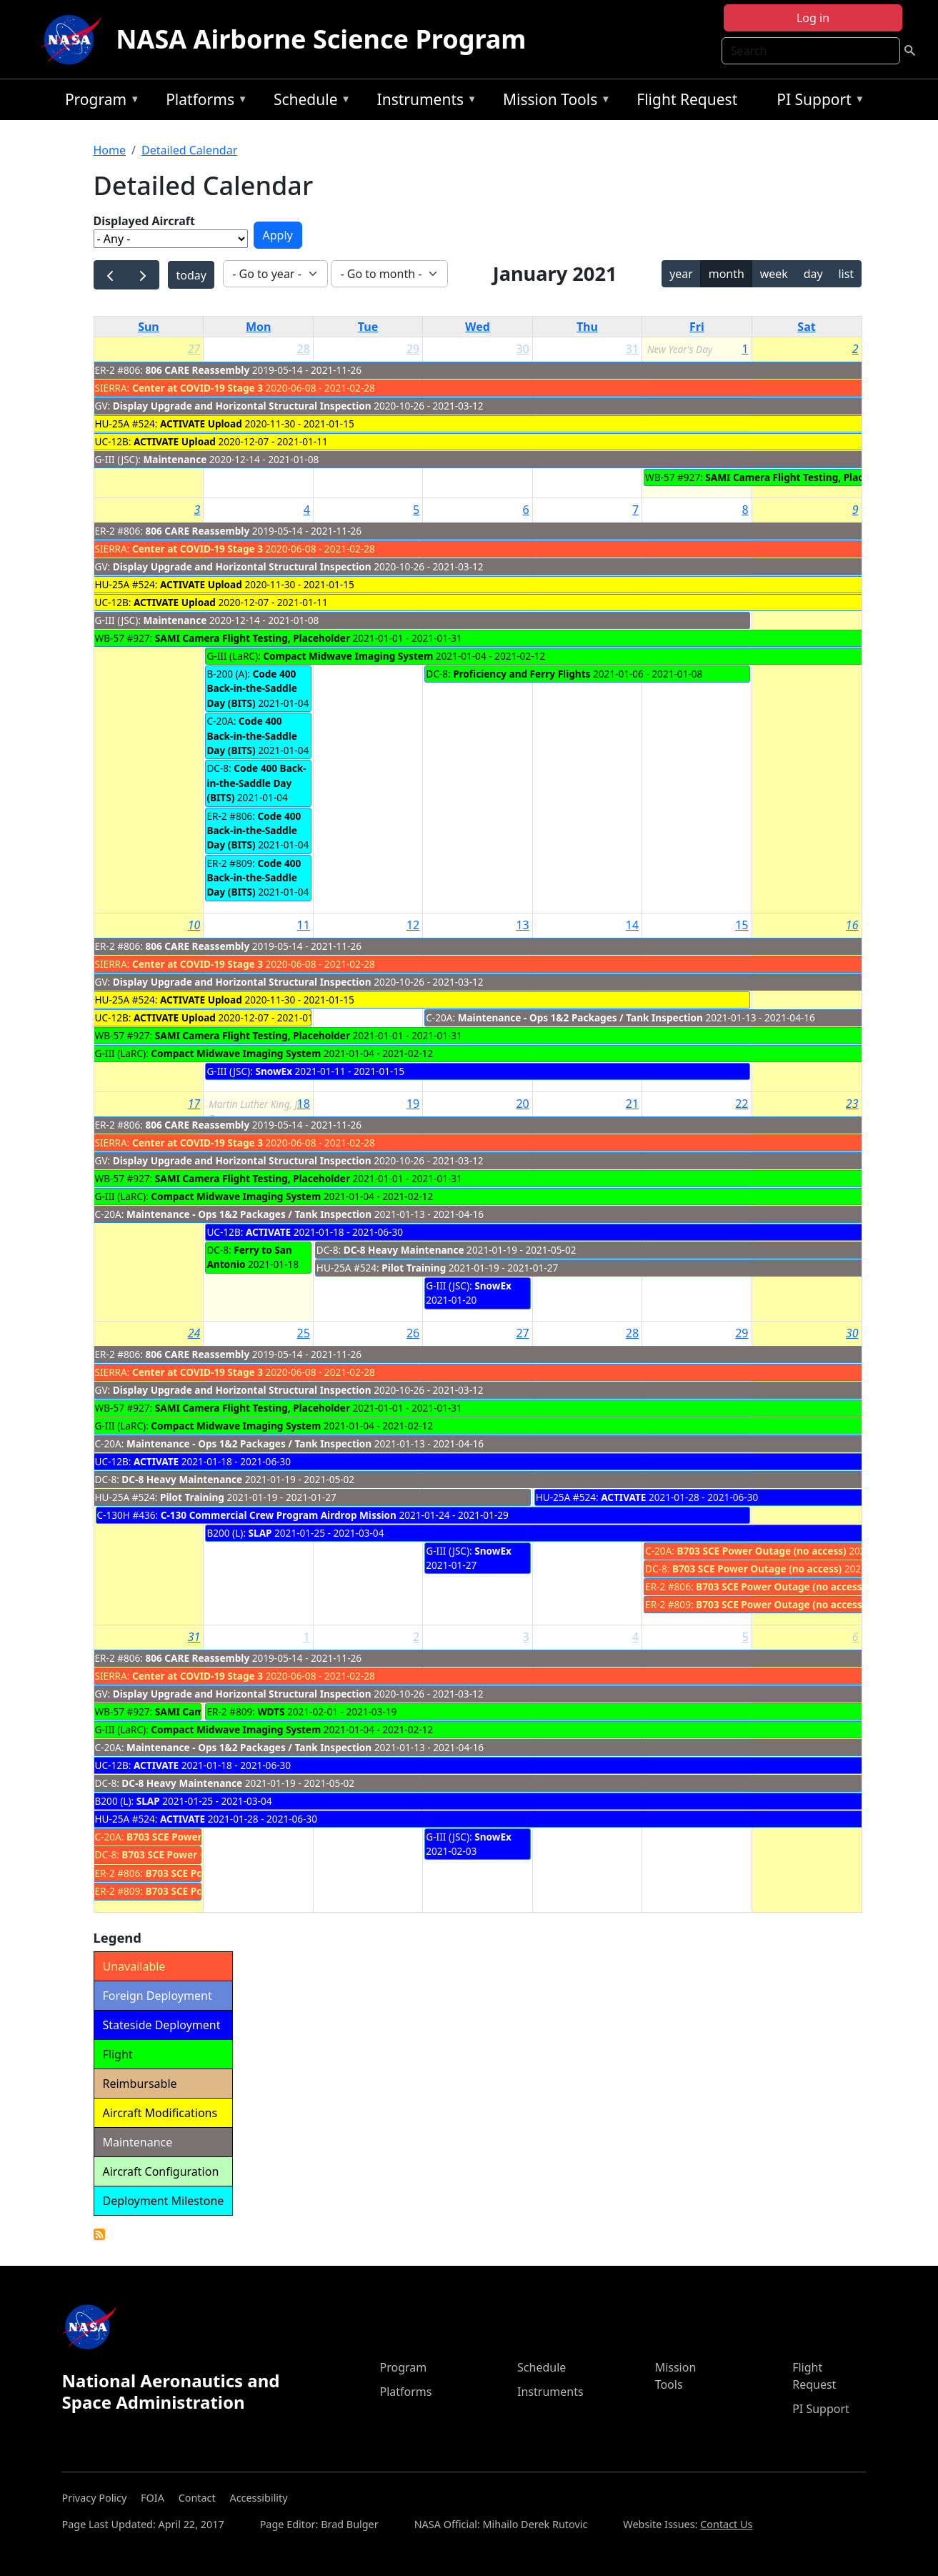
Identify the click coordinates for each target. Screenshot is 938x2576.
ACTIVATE (268, 1232)
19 (412, 1103)
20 (522, 1103)
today (191, 275)
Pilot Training (413, 1267)
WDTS (270, 1711)
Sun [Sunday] (148, 327)
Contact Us (726, 2524)
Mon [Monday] (258, 327)
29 (412, 349)
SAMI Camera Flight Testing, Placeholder (802, 477)
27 (194, 349)
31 (632, 349)
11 (303, 925)
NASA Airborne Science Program (321, 38)
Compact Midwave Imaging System (348, 656)
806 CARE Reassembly (198, 370)
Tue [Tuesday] (368, 327)
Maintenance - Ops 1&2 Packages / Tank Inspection (580, 1017)
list (846, 274)
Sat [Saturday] (806, 327)
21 (632, 1103)
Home (110, 150)
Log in (813, 18)
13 (522, 925)
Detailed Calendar (189, 150)
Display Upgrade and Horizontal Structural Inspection (242, 405)
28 (303, 349)
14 (632, 925)
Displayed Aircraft (144, 221)
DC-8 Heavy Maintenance (404, 1250)
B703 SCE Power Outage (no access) (762, 1550)
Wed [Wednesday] (477, 327)
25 (303, 1333)
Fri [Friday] (696, 327)
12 (412, 925)
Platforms (203, 101)
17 (194, 1103)
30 (522, 349)
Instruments (423, 101)
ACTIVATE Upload (201, 423)
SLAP (260, 1533)
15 (741, 925)
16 (852, 925)
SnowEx (273, 1071)
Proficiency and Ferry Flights (521, 673)
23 (852, 1103)
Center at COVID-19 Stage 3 (197, 388)
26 (412, 1333)
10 (194, 925)
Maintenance (174, 459)
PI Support (816, 101)
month (726, 274)
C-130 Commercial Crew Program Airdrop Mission (278, 1515)
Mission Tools (553, 101)
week (774, 274)
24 (194, 1333)
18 (303, 1103)
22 (741, 1103)
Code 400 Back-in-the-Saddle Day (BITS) (251, 688)
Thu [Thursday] (587, 327)
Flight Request (687, 99)
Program (99, 101)
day (813, 274)
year (681, 274)
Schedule (308, 101)
